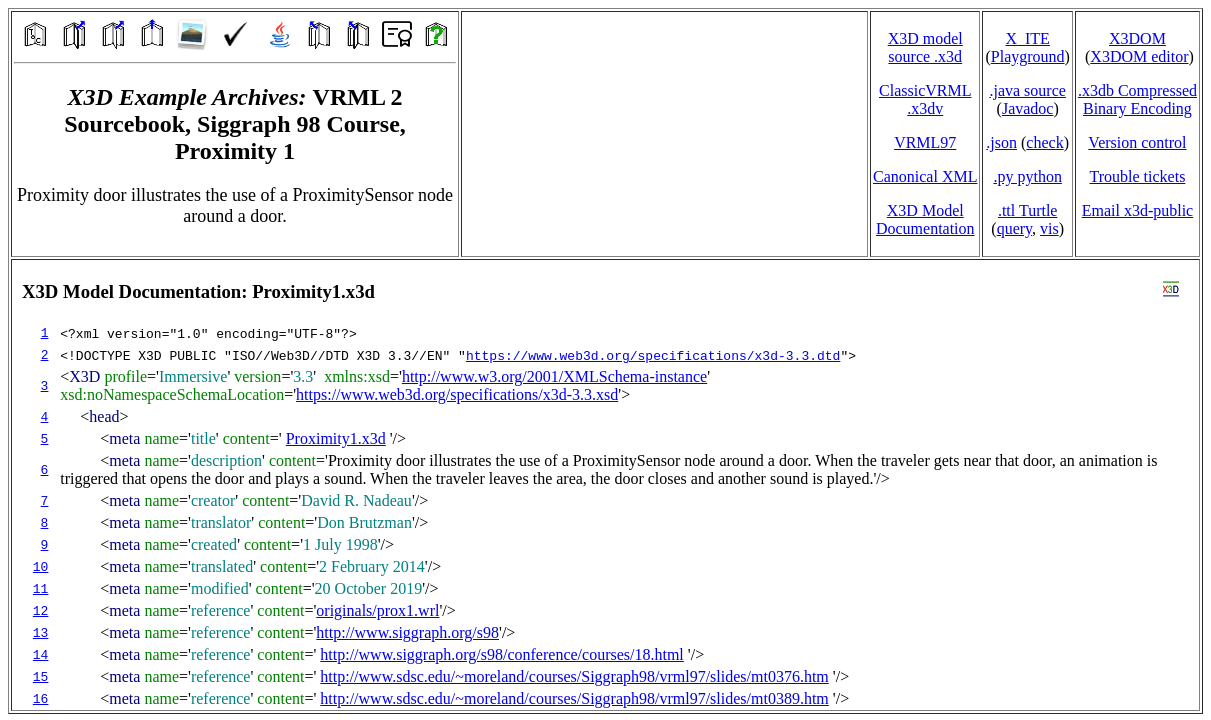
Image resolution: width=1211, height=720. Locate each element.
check (1044, 142)
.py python (1027, 176)
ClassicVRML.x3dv (925, 99)
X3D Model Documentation (925, 219)
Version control (1137, 142)
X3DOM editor (1139, 56)
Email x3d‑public (1138, 210)
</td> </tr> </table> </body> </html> (605, 485)
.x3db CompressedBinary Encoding (1137, 99)
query (1014, 228)
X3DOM (1137, 38)
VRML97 (925, 142)
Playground (1028, 56)
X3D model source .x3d (925, 47)
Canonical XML (925, 176)
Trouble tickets (1138, 176)
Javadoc (1028, 108)
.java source (1027, 90)
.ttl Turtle (1028, 210)
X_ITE (1027, 38)
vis (1049, 228)
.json (1001, 142)
